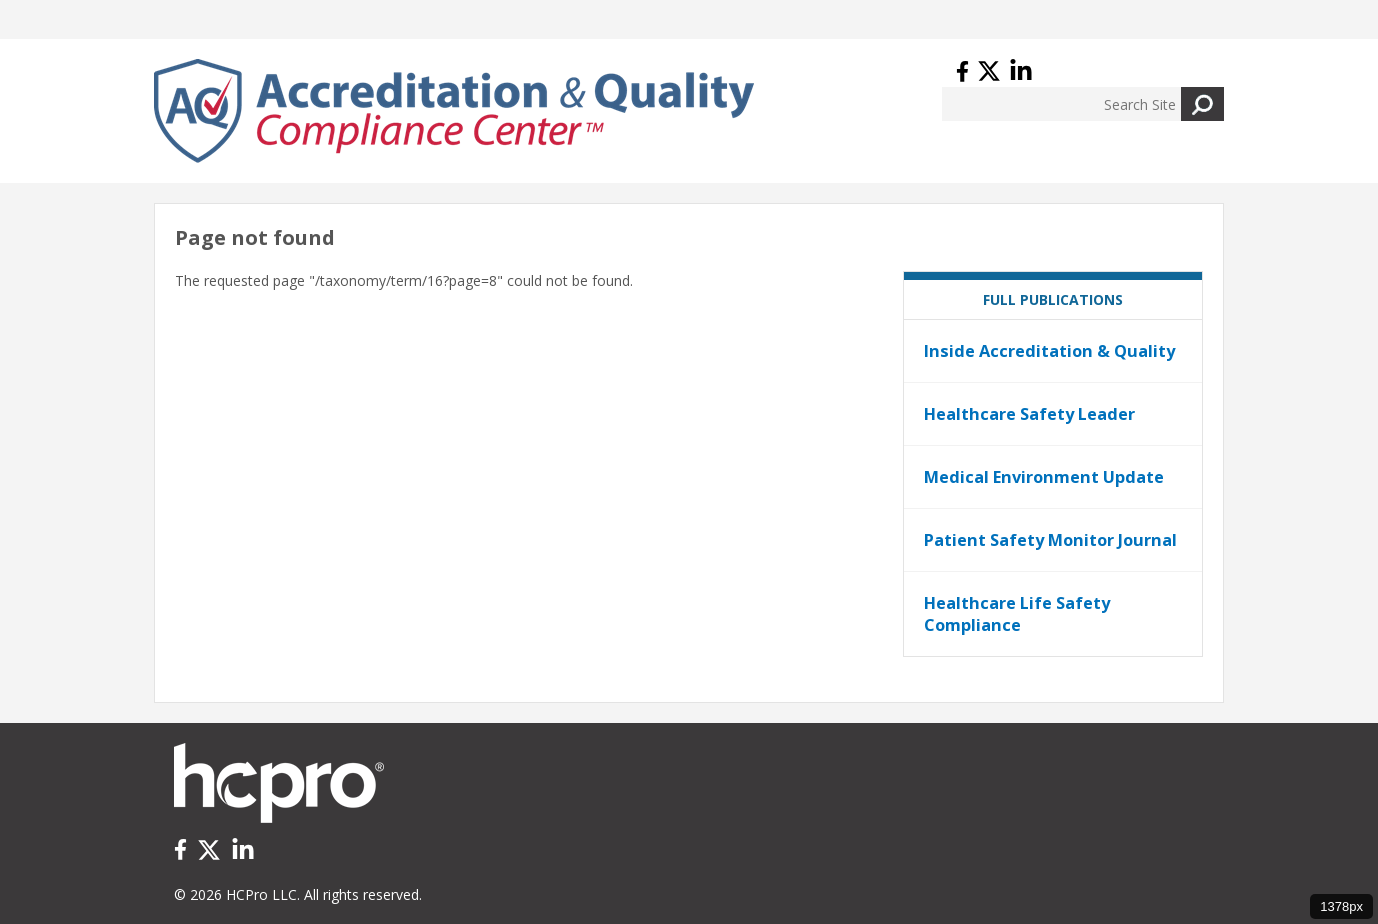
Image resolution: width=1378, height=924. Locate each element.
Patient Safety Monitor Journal (1050, 540)
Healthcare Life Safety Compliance (1017, 614)
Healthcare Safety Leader (1029, 414)
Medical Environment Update (1044, 477)
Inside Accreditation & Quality (1049, 351)
